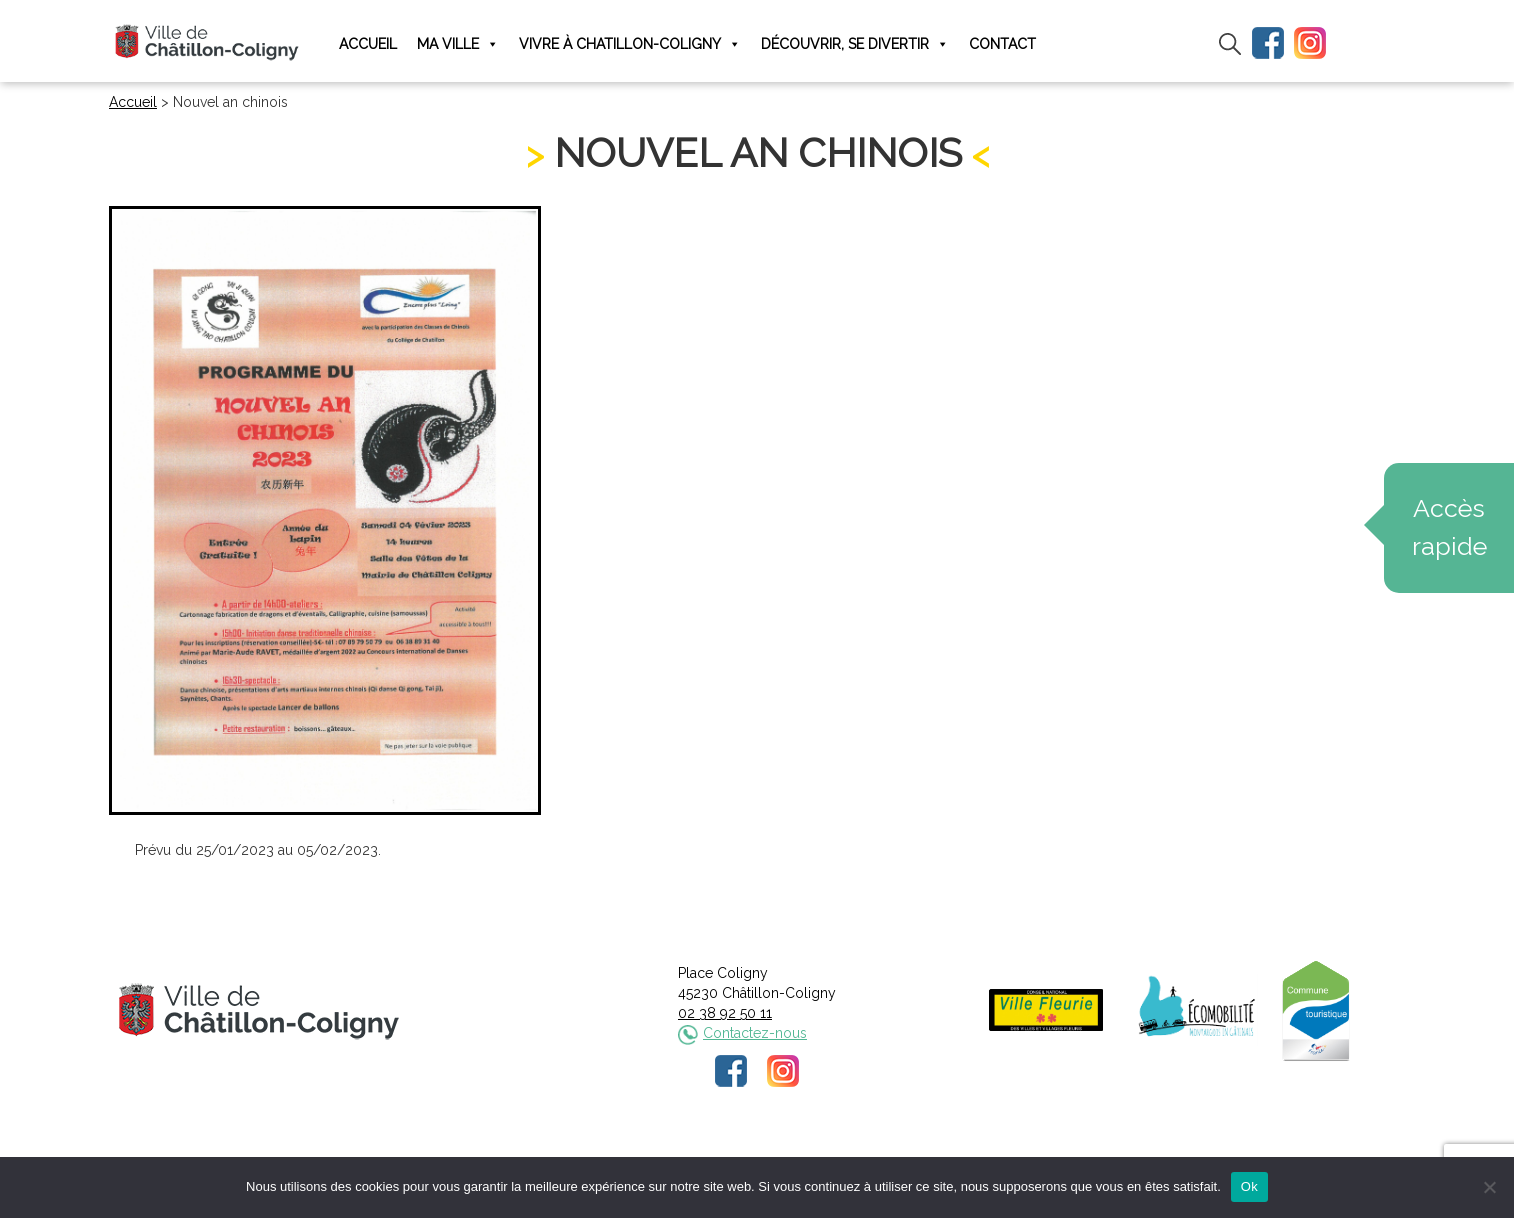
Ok (1249, 1186)
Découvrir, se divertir (855, 44)
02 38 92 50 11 (725, 1013)
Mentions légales (624, 1155)
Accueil (368, 44)
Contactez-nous (755, 1033)
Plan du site (909, 1155)
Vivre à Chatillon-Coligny (630, 44)
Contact (1002, 44)
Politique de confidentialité (775, 1155)
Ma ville (458, 44)
